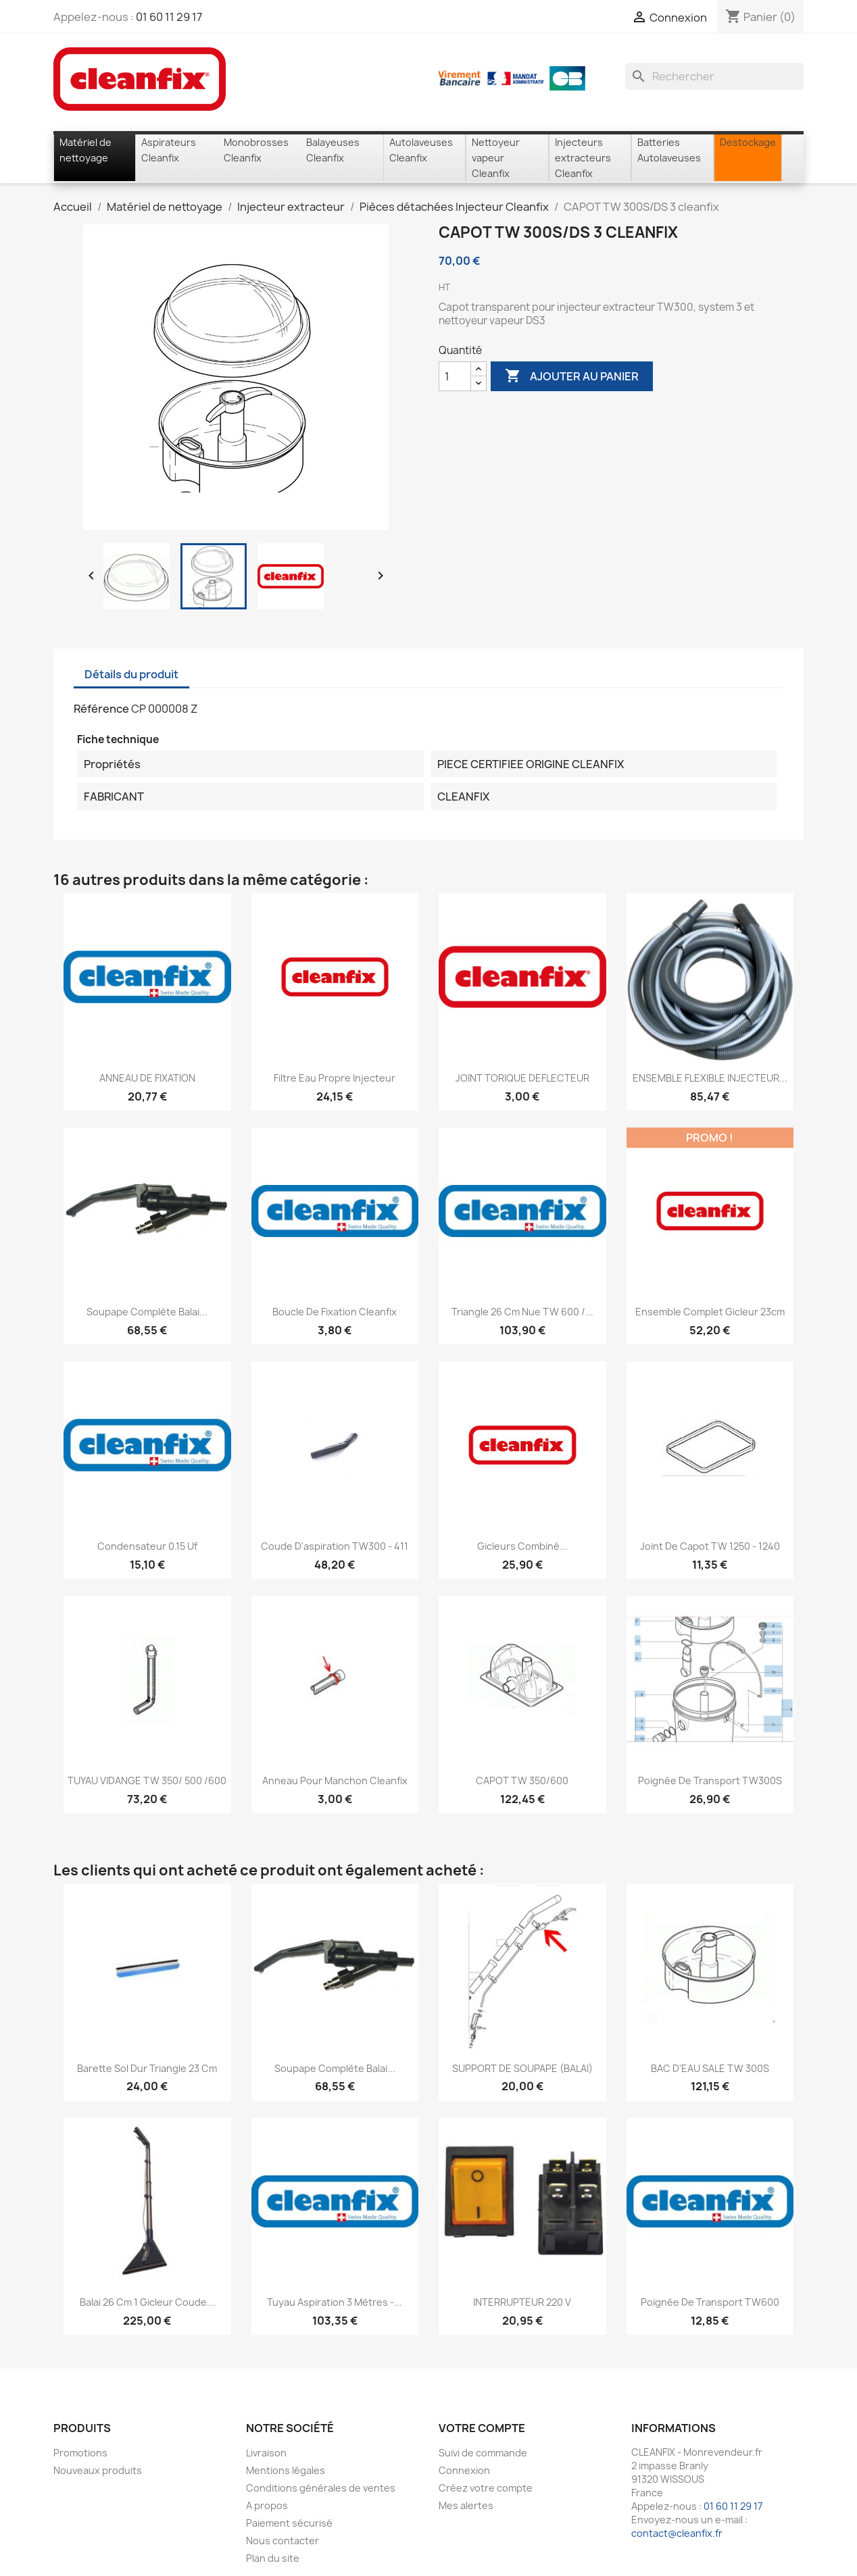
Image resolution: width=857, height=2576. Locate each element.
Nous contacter (282, 2540)
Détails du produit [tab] (131, 674)
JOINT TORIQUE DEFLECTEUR (522, 1077)
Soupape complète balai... (147, 1311)
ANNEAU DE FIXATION (147, 1077)
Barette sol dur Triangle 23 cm (147, 2068)
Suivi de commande (483, 2452)
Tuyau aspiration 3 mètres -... (334, 2302)
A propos (267, 2505)
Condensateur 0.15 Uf (147, 1546)
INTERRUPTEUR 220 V (522, 2302)
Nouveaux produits (97, 2470)
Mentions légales (285, 2470)
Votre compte (482, 2428)
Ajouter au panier (572, 376)
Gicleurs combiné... (522, 1546)
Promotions (80, 2452)
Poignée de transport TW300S (710, 1780)
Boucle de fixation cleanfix (334, 1311)
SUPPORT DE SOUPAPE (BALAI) (522, 2068)
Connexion (464, 2470)
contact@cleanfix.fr (677, 2533)
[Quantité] (455, 376)
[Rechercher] (714, 76)
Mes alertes (466, 2505)
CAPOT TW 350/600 (522, 1780)
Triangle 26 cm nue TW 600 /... (522, 1311)
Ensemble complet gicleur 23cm (710, 1311)
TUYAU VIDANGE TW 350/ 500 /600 (147, 1780)
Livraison (266, 2452)
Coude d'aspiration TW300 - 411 (334, 1546)
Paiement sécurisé (289, 2523)
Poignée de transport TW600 (710, 2302)
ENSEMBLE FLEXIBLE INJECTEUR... (710, 1077)
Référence (101, 708)
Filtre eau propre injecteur (334, 1077)
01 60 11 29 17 (169, 16)
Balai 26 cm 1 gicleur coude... (147, 2302)
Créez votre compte (486, 2487)
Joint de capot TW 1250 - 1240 (710, 1546)
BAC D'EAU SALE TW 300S (710, 2068)
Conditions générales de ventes (320, 2487)
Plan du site (272, 2558)
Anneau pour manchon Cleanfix (335, 1780)
